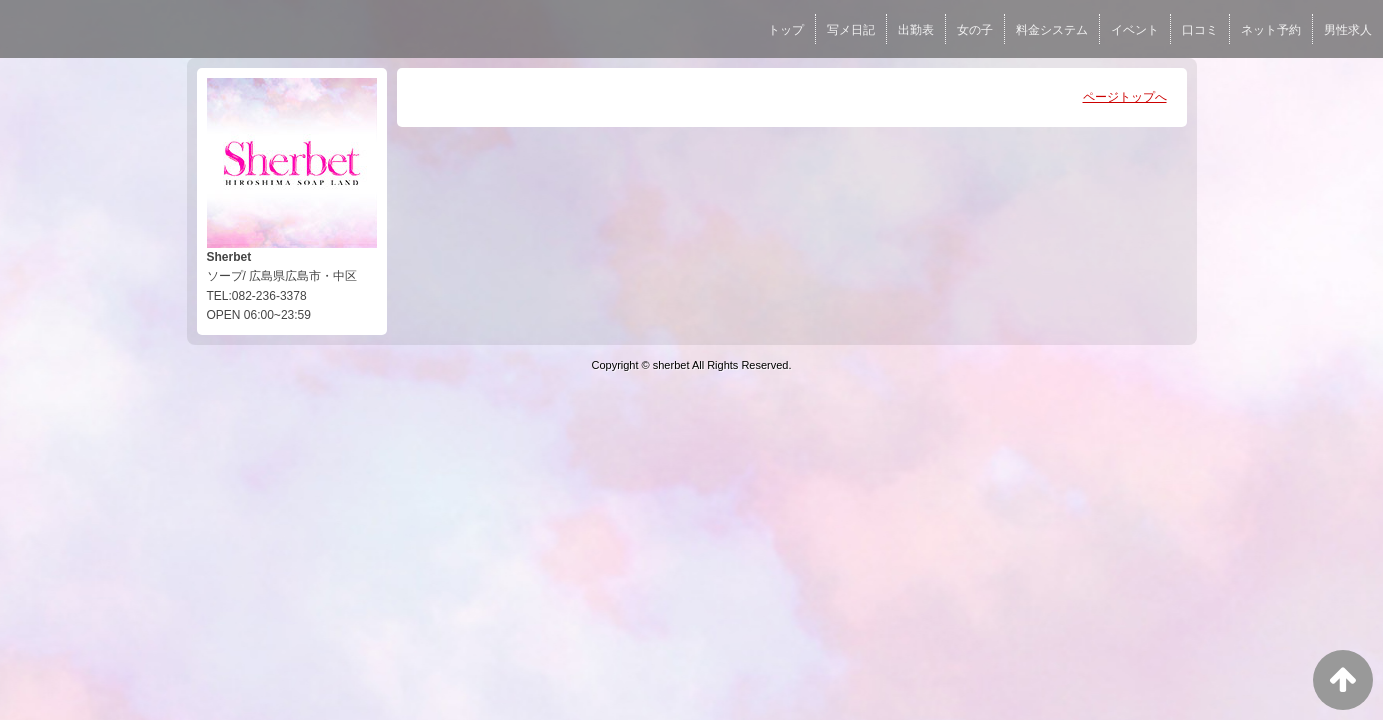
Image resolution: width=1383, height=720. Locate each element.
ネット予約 (1271, 30)
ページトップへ (1125, 97)
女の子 (975, 30)
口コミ (1200, 30)
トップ (786, 30)
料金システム (1052, 30)
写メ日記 (851, 30)
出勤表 (916, 30)
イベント (1135, 30)
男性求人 (1348, 30)
